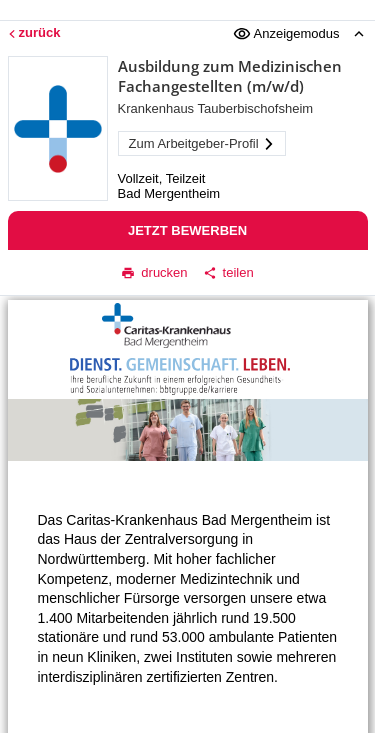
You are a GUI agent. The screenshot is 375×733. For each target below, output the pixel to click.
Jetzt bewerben (187, 230)
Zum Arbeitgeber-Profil (202, 143)
